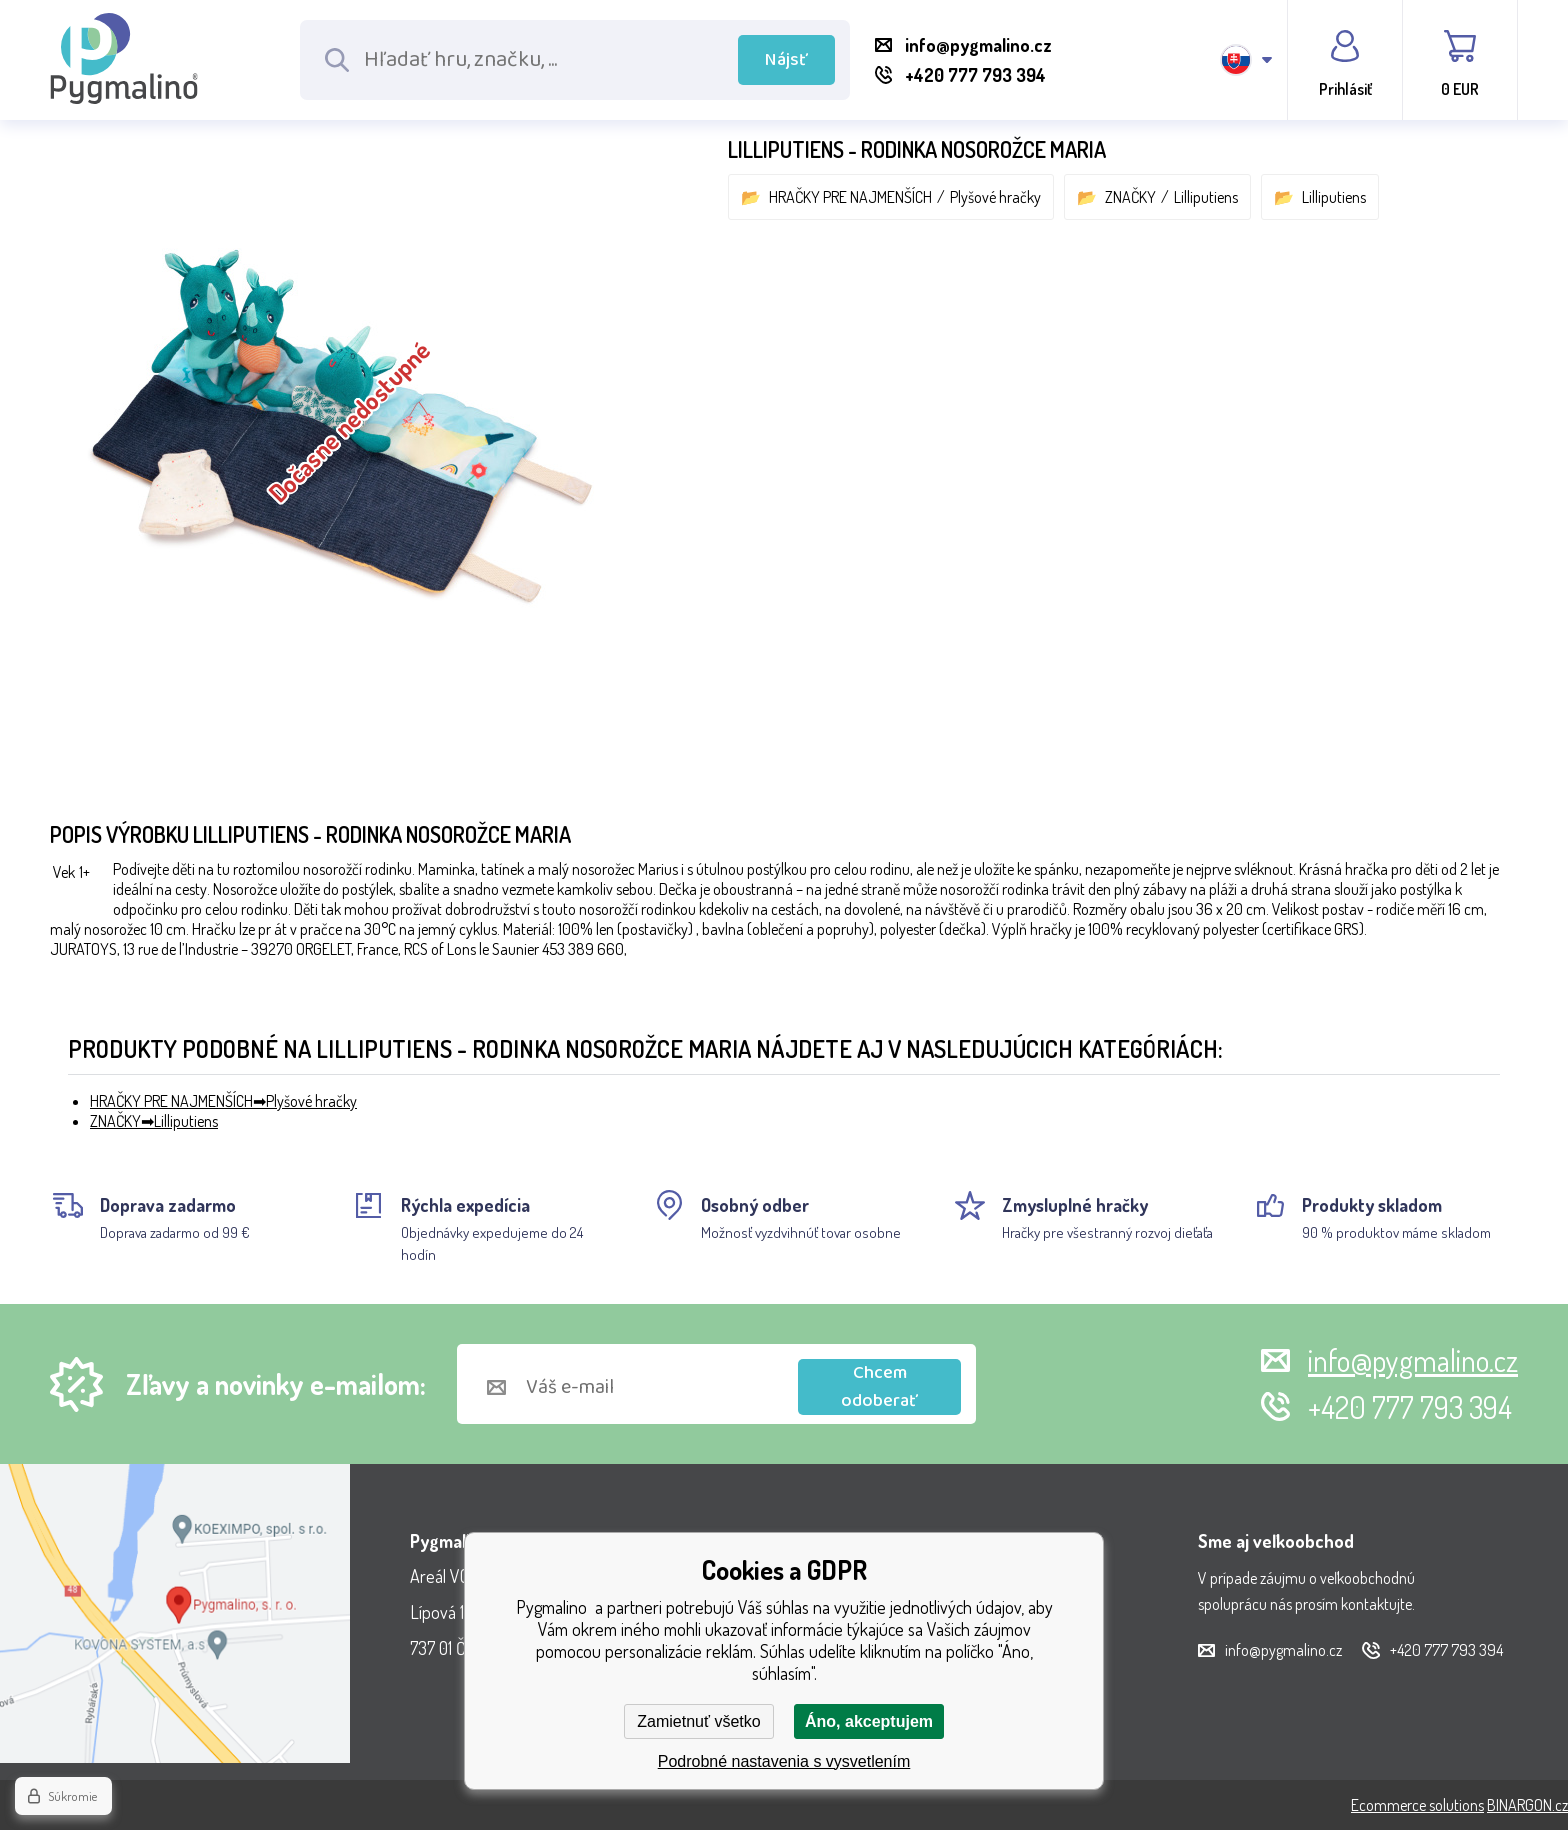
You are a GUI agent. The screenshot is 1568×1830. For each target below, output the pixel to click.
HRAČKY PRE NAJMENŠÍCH (850, 197)
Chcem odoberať (879, 1387)
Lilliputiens (1206, 197)
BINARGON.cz (1527, 1805)
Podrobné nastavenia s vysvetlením (784, 1761)
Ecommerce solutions (1417, 1805)
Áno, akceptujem (869, 1721)
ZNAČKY (1130, 197)
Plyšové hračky (995, 197)
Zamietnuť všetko (698, 1721)
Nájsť (786, 60)
